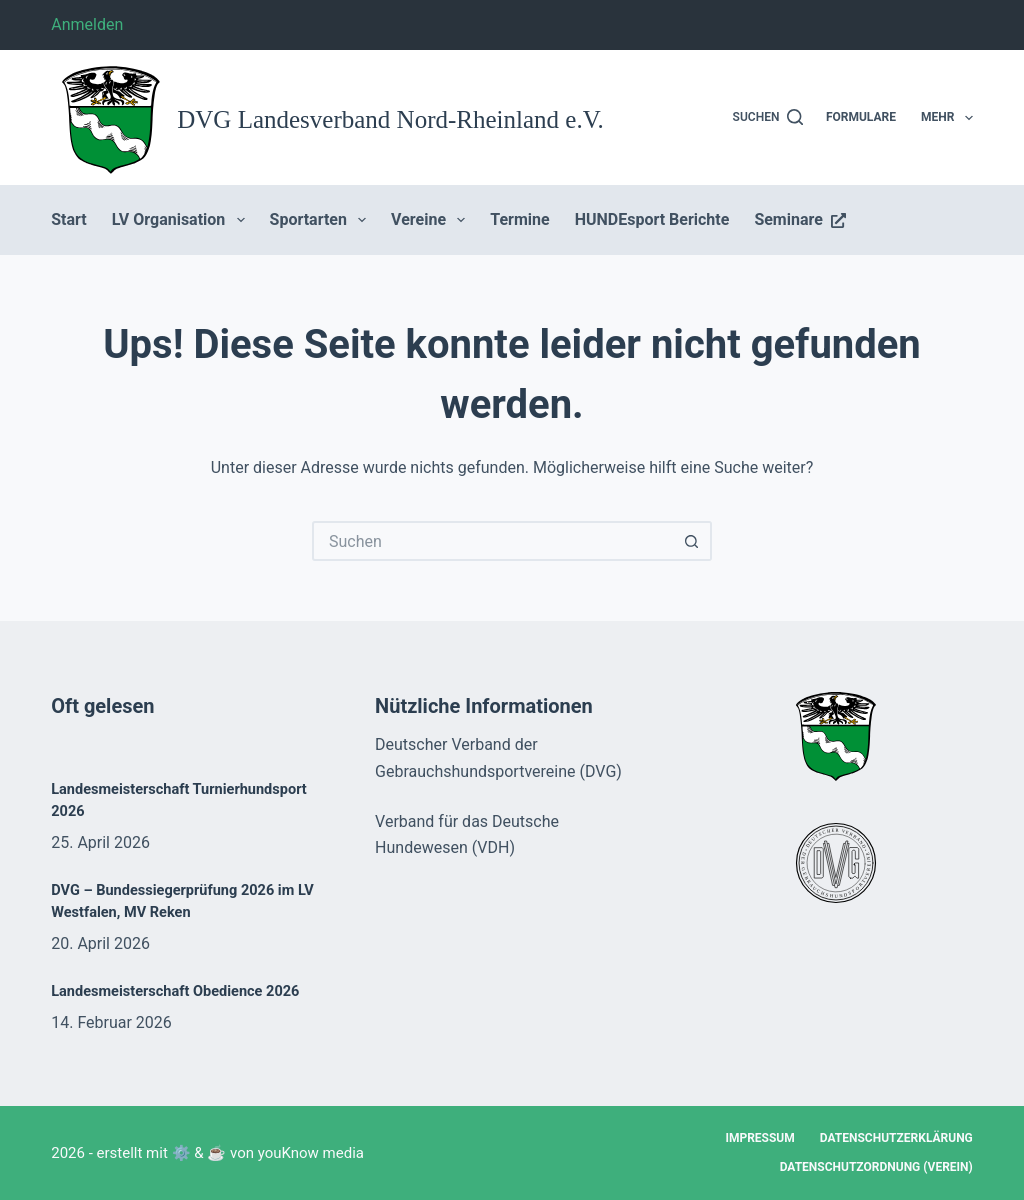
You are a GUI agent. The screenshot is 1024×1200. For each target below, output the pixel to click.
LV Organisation (182, 220)
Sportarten (322, 220)
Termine (519, 219)
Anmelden (87, 24)
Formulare (861, 117)
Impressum (759, 1138)
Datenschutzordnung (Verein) (876, 1167)
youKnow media (311, 1153)
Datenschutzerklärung (896, 1138)
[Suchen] (768, 118)
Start (69, 219)
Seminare (799, 219)
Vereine (432, 220)
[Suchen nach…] (492, 541)
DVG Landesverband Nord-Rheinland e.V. (390, 119)
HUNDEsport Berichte (652, 219)
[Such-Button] (692, 541)
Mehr (947, 118)
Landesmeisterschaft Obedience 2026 (175, 991)
